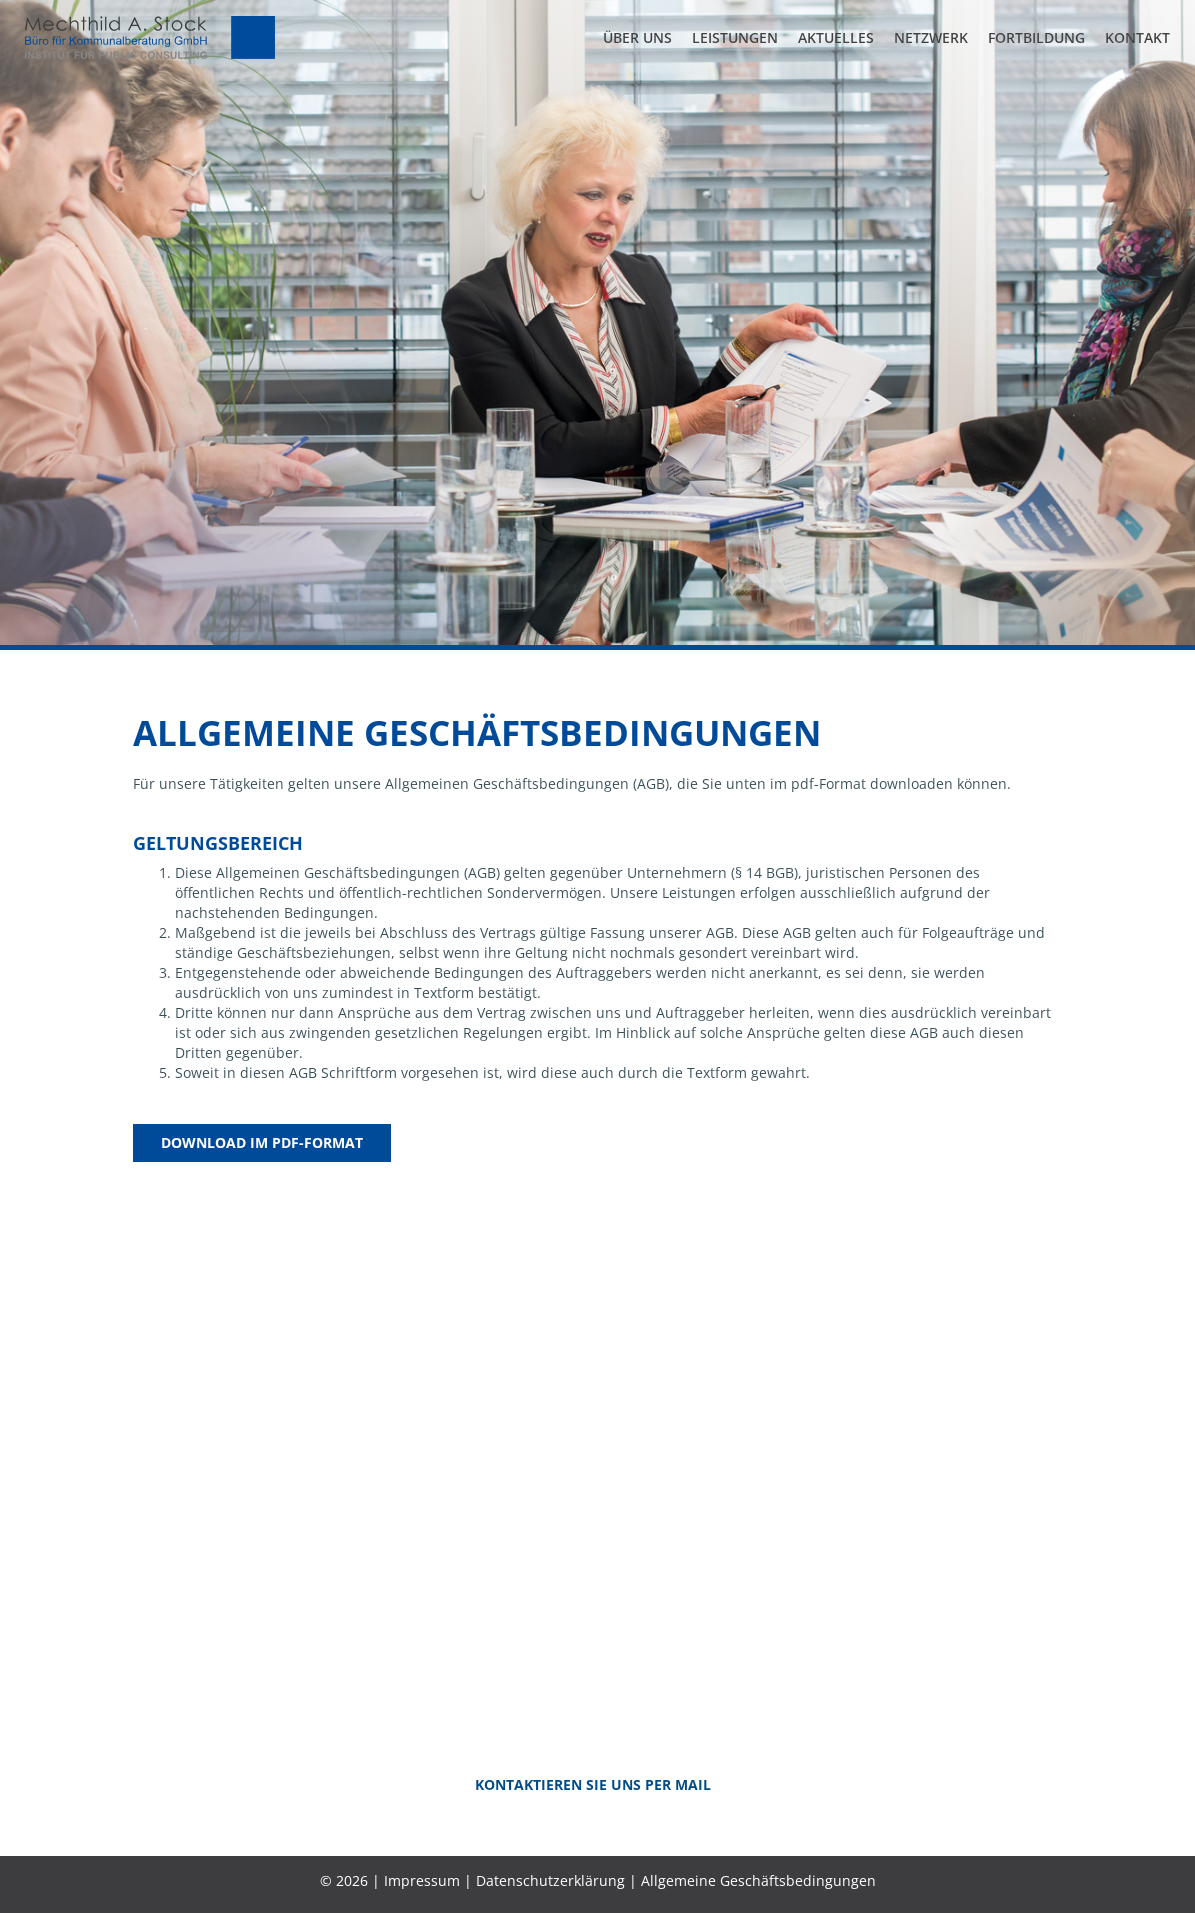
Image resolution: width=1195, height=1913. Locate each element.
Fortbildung (1036, 37)
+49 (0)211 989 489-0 (473, 1554)
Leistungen (735, 37)
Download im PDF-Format (262, 1142)
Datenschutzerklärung (550, 1880)
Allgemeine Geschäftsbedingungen (758, 1880)
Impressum (422, 1880)
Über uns (637, 37)
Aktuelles (836, 37)
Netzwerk (931, 37)
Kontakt (1137, 37)
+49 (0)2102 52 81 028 (717, 1554)
